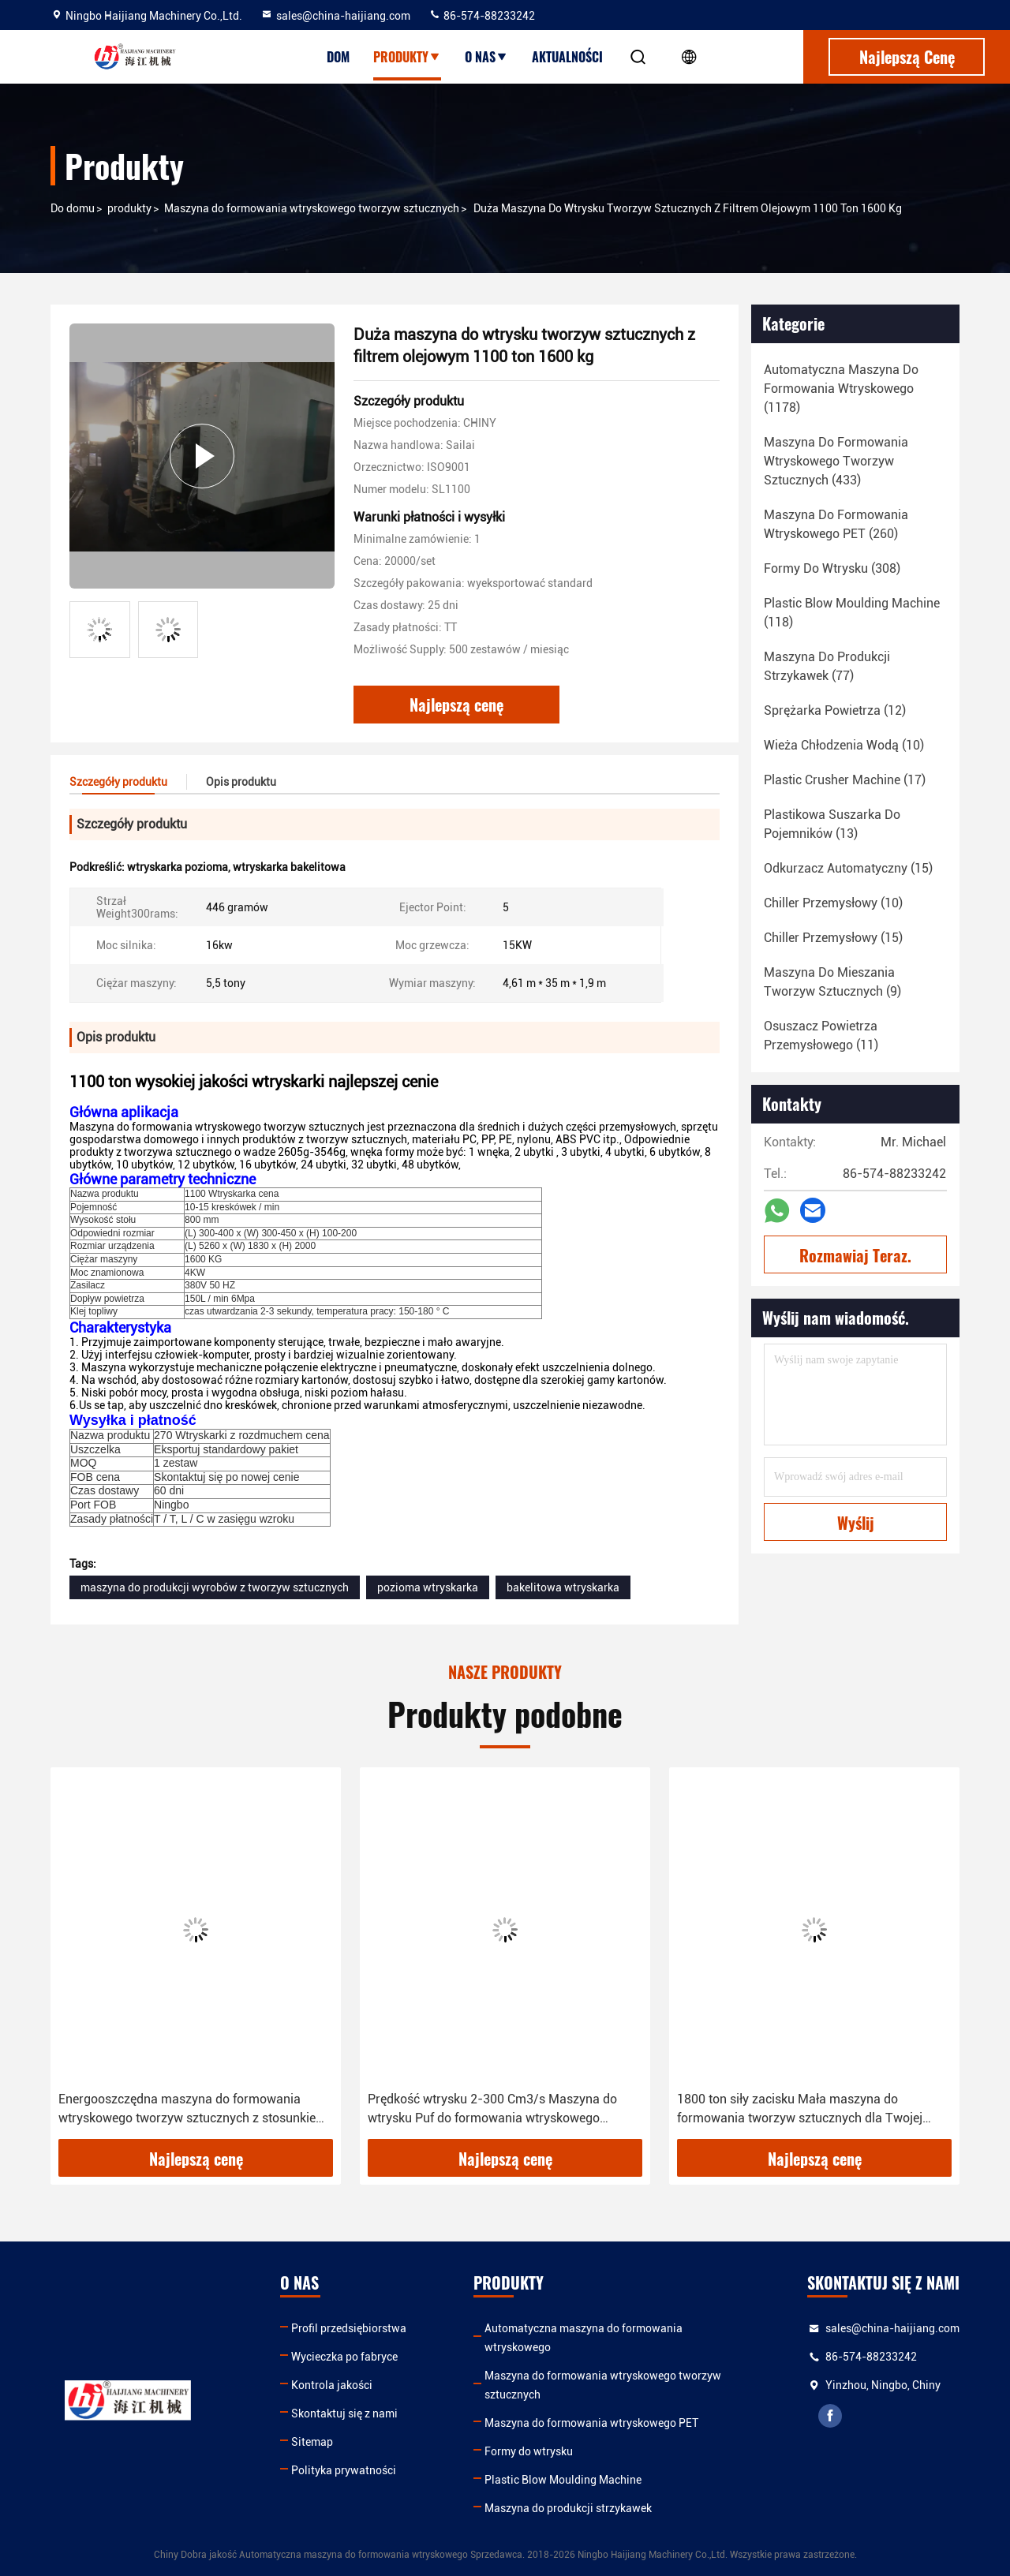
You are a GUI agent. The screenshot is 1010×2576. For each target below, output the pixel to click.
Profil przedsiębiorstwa (348, 2328)
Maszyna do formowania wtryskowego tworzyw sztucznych (311, 208)
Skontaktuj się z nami (344, 2413)
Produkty (407, 56)
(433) (836, 461)
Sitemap (312, 2442)
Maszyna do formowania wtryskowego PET (591, 2423)
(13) (832, 824)
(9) (832, 982)
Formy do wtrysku (528, 2451)
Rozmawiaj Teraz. (855, 1255)
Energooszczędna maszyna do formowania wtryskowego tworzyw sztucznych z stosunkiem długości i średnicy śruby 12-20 (192, 2110)
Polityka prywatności (343, 2470)
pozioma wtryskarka (427, 1587)
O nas (486, 56)
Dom (338, 56)
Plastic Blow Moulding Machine (563, 2479)
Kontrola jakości (331, 2385)
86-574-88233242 (481, 15)
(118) (852, 613)
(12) (835, 710)
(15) (848, 868)
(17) (845, 779)
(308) (832, 568)
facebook (830, 2416)
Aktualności (567, 56)
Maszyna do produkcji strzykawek (568, 2508)
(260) (836, 524)
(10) (844, 745)
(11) (821, 1035)
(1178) (841, 388)
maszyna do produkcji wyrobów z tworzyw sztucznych (214, 1587)
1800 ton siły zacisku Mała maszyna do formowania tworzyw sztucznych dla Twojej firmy (799, 2110)
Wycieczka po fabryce (344, 2356)
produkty (129, 208)
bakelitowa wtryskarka (563, 1587)
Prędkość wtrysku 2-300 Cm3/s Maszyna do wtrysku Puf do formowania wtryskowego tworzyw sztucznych (492, 2110)
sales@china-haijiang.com (335, 15)
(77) (827, 666)
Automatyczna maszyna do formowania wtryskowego (583, 2338)
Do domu (72, 208)
